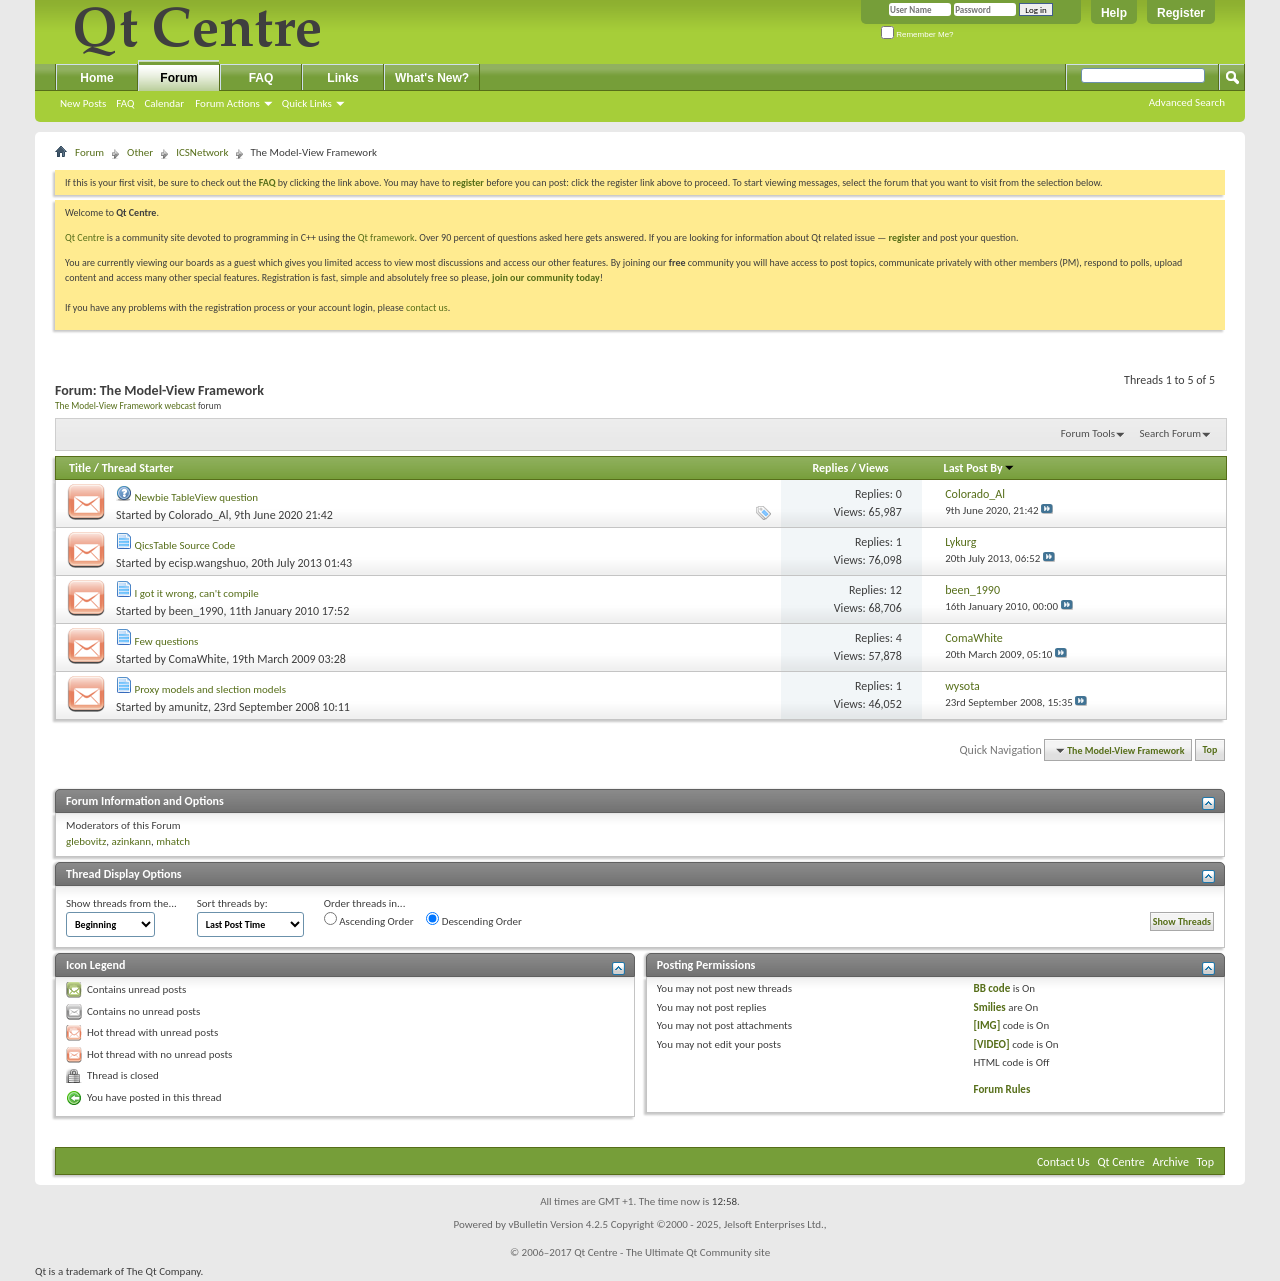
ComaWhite (198, 659)
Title (80, 468)
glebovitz (86, 841)
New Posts (83, 103)
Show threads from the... (121, 903)
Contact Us (1063, 1162)
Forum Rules (1002, 1089)
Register (1181, 13)
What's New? (432, 78)
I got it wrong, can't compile (197, 593)
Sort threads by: (232, 903)
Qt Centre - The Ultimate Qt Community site (672, 1252)
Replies (830, 468)
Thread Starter (138, 468)
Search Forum (1171, 433)
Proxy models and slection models (210, 689)
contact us (427, 307)
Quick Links (307, 103)
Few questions (167, 641)
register (904, 237)
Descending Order (474, 920)
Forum (178, 78)
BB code (992, 988)
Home (96, 78)
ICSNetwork (202, 152)
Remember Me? (917, 34)
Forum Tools (1088, 433)
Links (342, 78)
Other (140, 152)
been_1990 (196, 611)
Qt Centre (85, 237)
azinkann (131, 841)
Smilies (990, 1007)
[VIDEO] (992, 1044)
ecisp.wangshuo (207, 563)
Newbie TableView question (197, 497)
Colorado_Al (199, 515)
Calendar (164, 103)
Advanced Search (1187, 102)
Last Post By (979, 468)
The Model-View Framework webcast (125, 406)
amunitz (188, 707)
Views (874, 468)
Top (1210, 750)
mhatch (173, 841)
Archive (1171, 1162)
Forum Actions (227, 103)
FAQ (125, 103)
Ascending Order (369, 920)
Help (1114, 13)
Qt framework (386, 237)
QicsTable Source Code (185, 545)
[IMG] (987, 1025)
